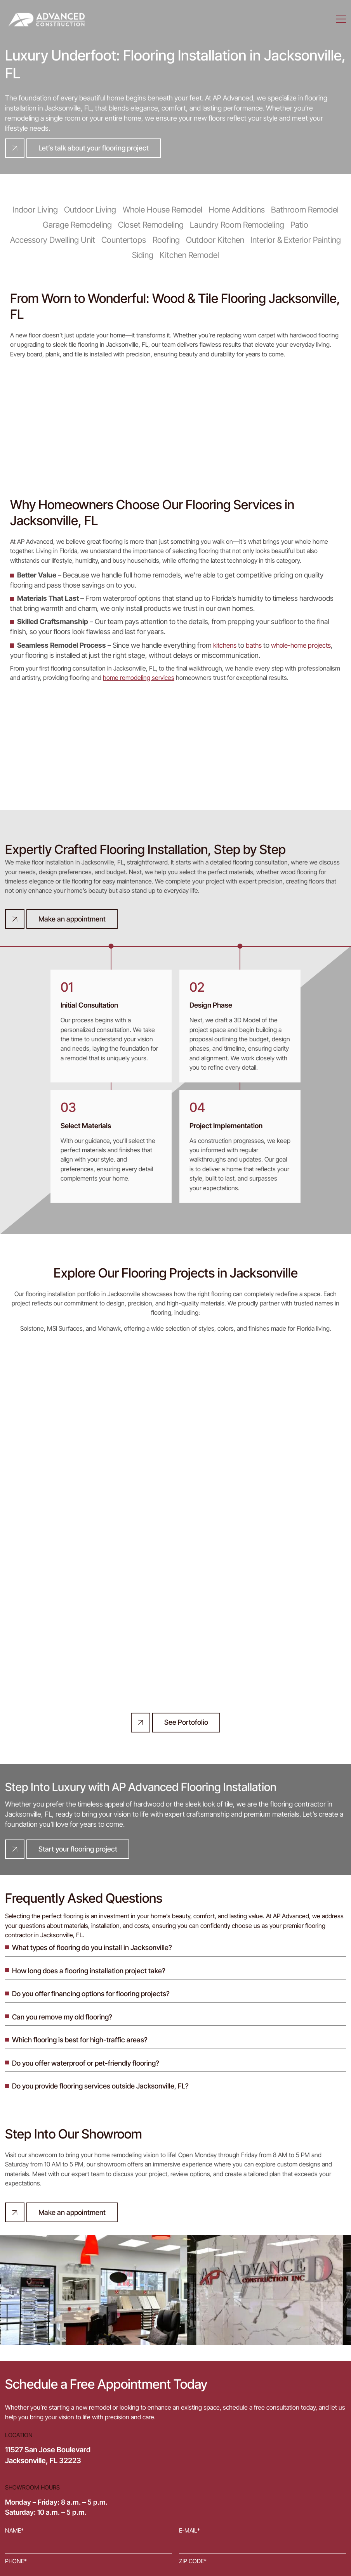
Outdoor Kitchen (213, 239)
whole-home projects (307, 644)
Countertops (126, 239)
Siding (144, 253)
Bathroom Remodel (299, 210)
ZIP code (193, 2411)
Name (14, 2383)
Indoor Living (41, 210)
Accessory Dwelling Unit (58, 239)
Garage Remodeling (81, 224)
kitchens (226, 644)
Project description (37, 2440)
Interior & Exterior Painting (290, 239)
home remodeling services (138, 676)
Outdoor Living (93, 210)
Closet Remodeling (152, 224)
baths (256, 644)
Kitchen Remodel (188, 253)
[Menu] (341, 19)
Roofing (166, 239)
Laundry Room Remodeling (235, 224)
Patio (294, 224)
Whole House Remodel (162, 210)
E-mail (189, 2383)
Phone (16, 2411)
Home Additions (234, 210)
